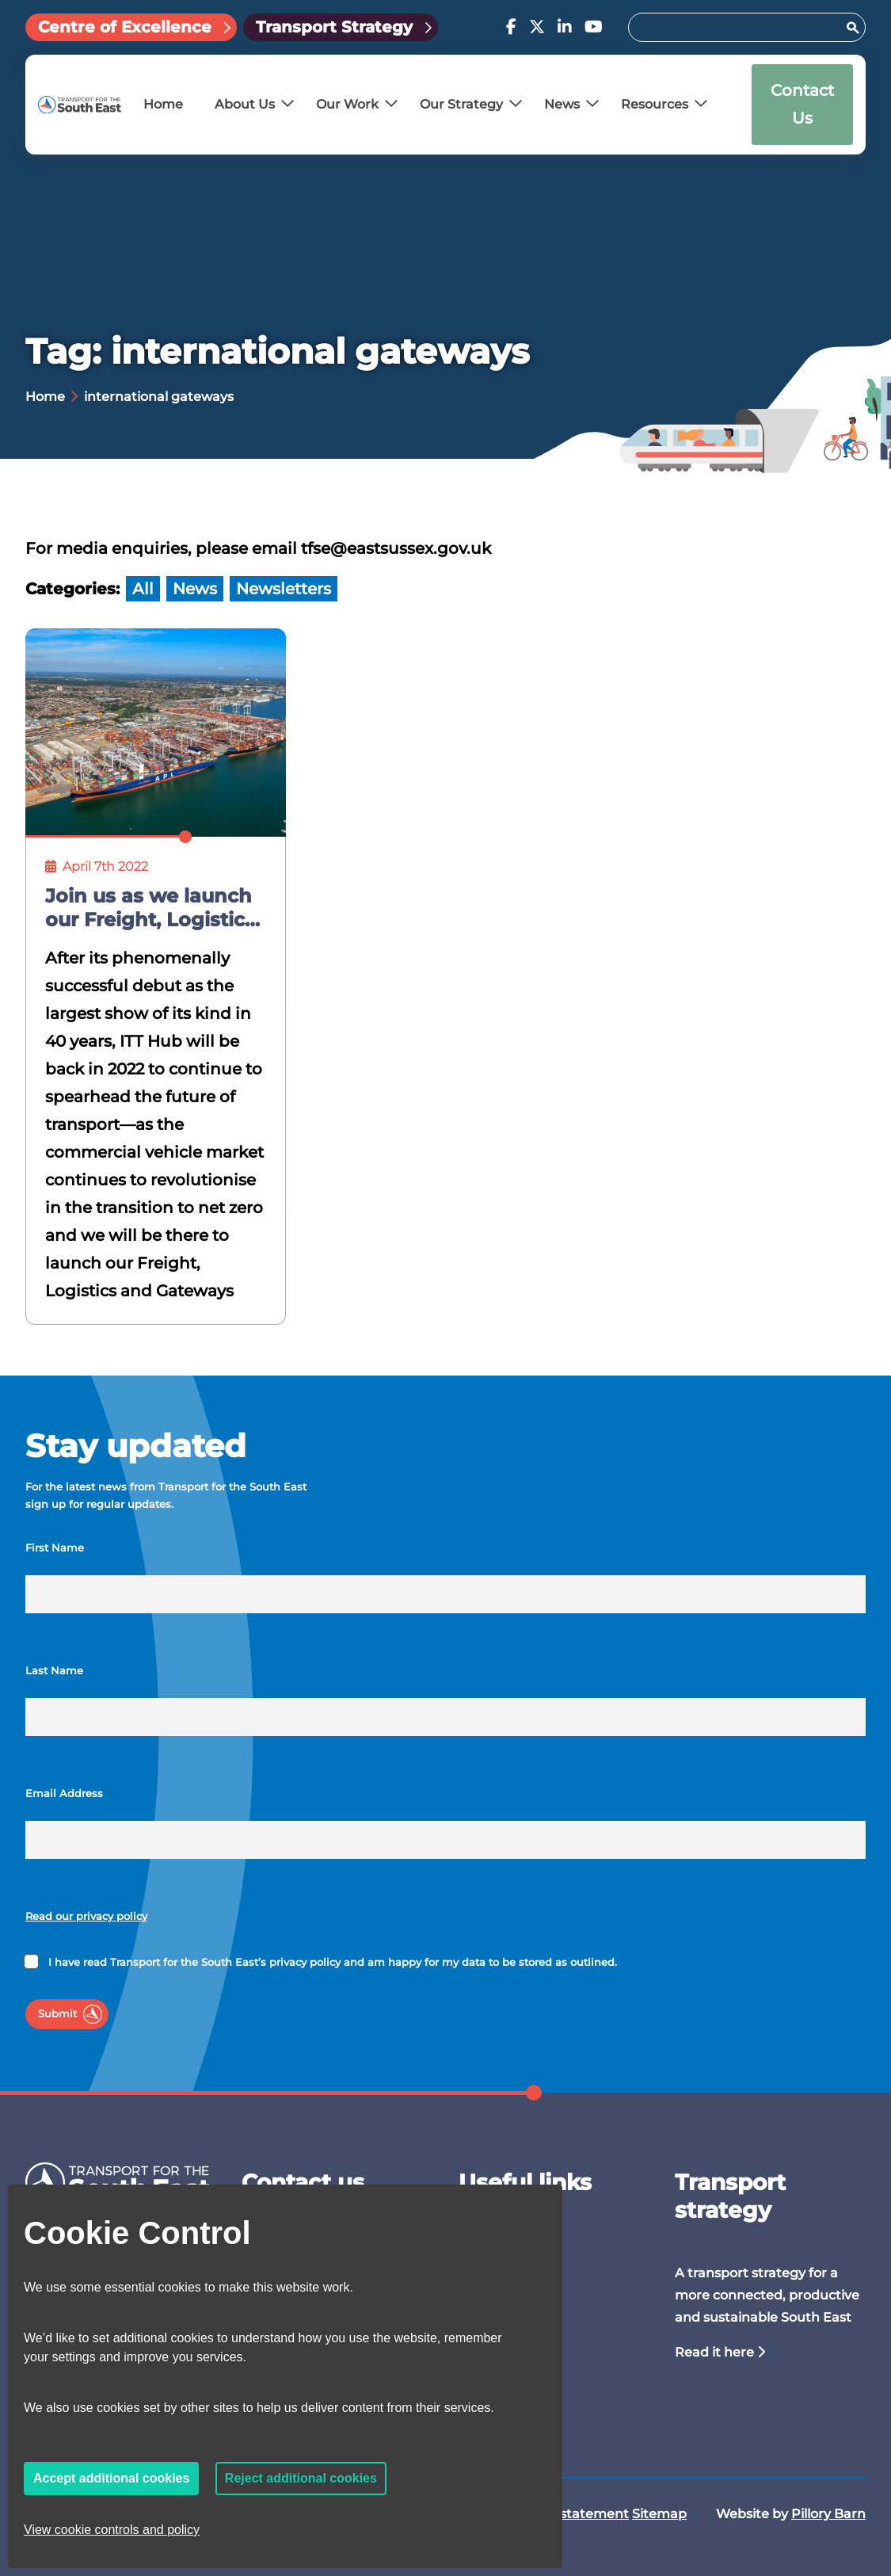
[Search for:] (739, 27)
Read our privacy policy (86, 1916)
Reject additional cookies (301, 2478)
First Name (54, 1548)
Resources (654, 104)
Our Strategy (461, 104)
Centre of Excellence (124, 26)
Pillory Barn (828, 2513)
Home (163, 104)
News (562, 104)
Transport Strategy (334, 26)
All (143, 588)
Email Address (64, 1793)
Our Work (347, 104)
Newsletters (283, 588)
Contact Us (802, 104)
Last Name (54, 1671)
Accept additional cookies (111, 2478)
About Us (245, 104)
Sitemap (659, 2513)
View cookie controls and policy (112, 2529)
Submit (57, 2014)
